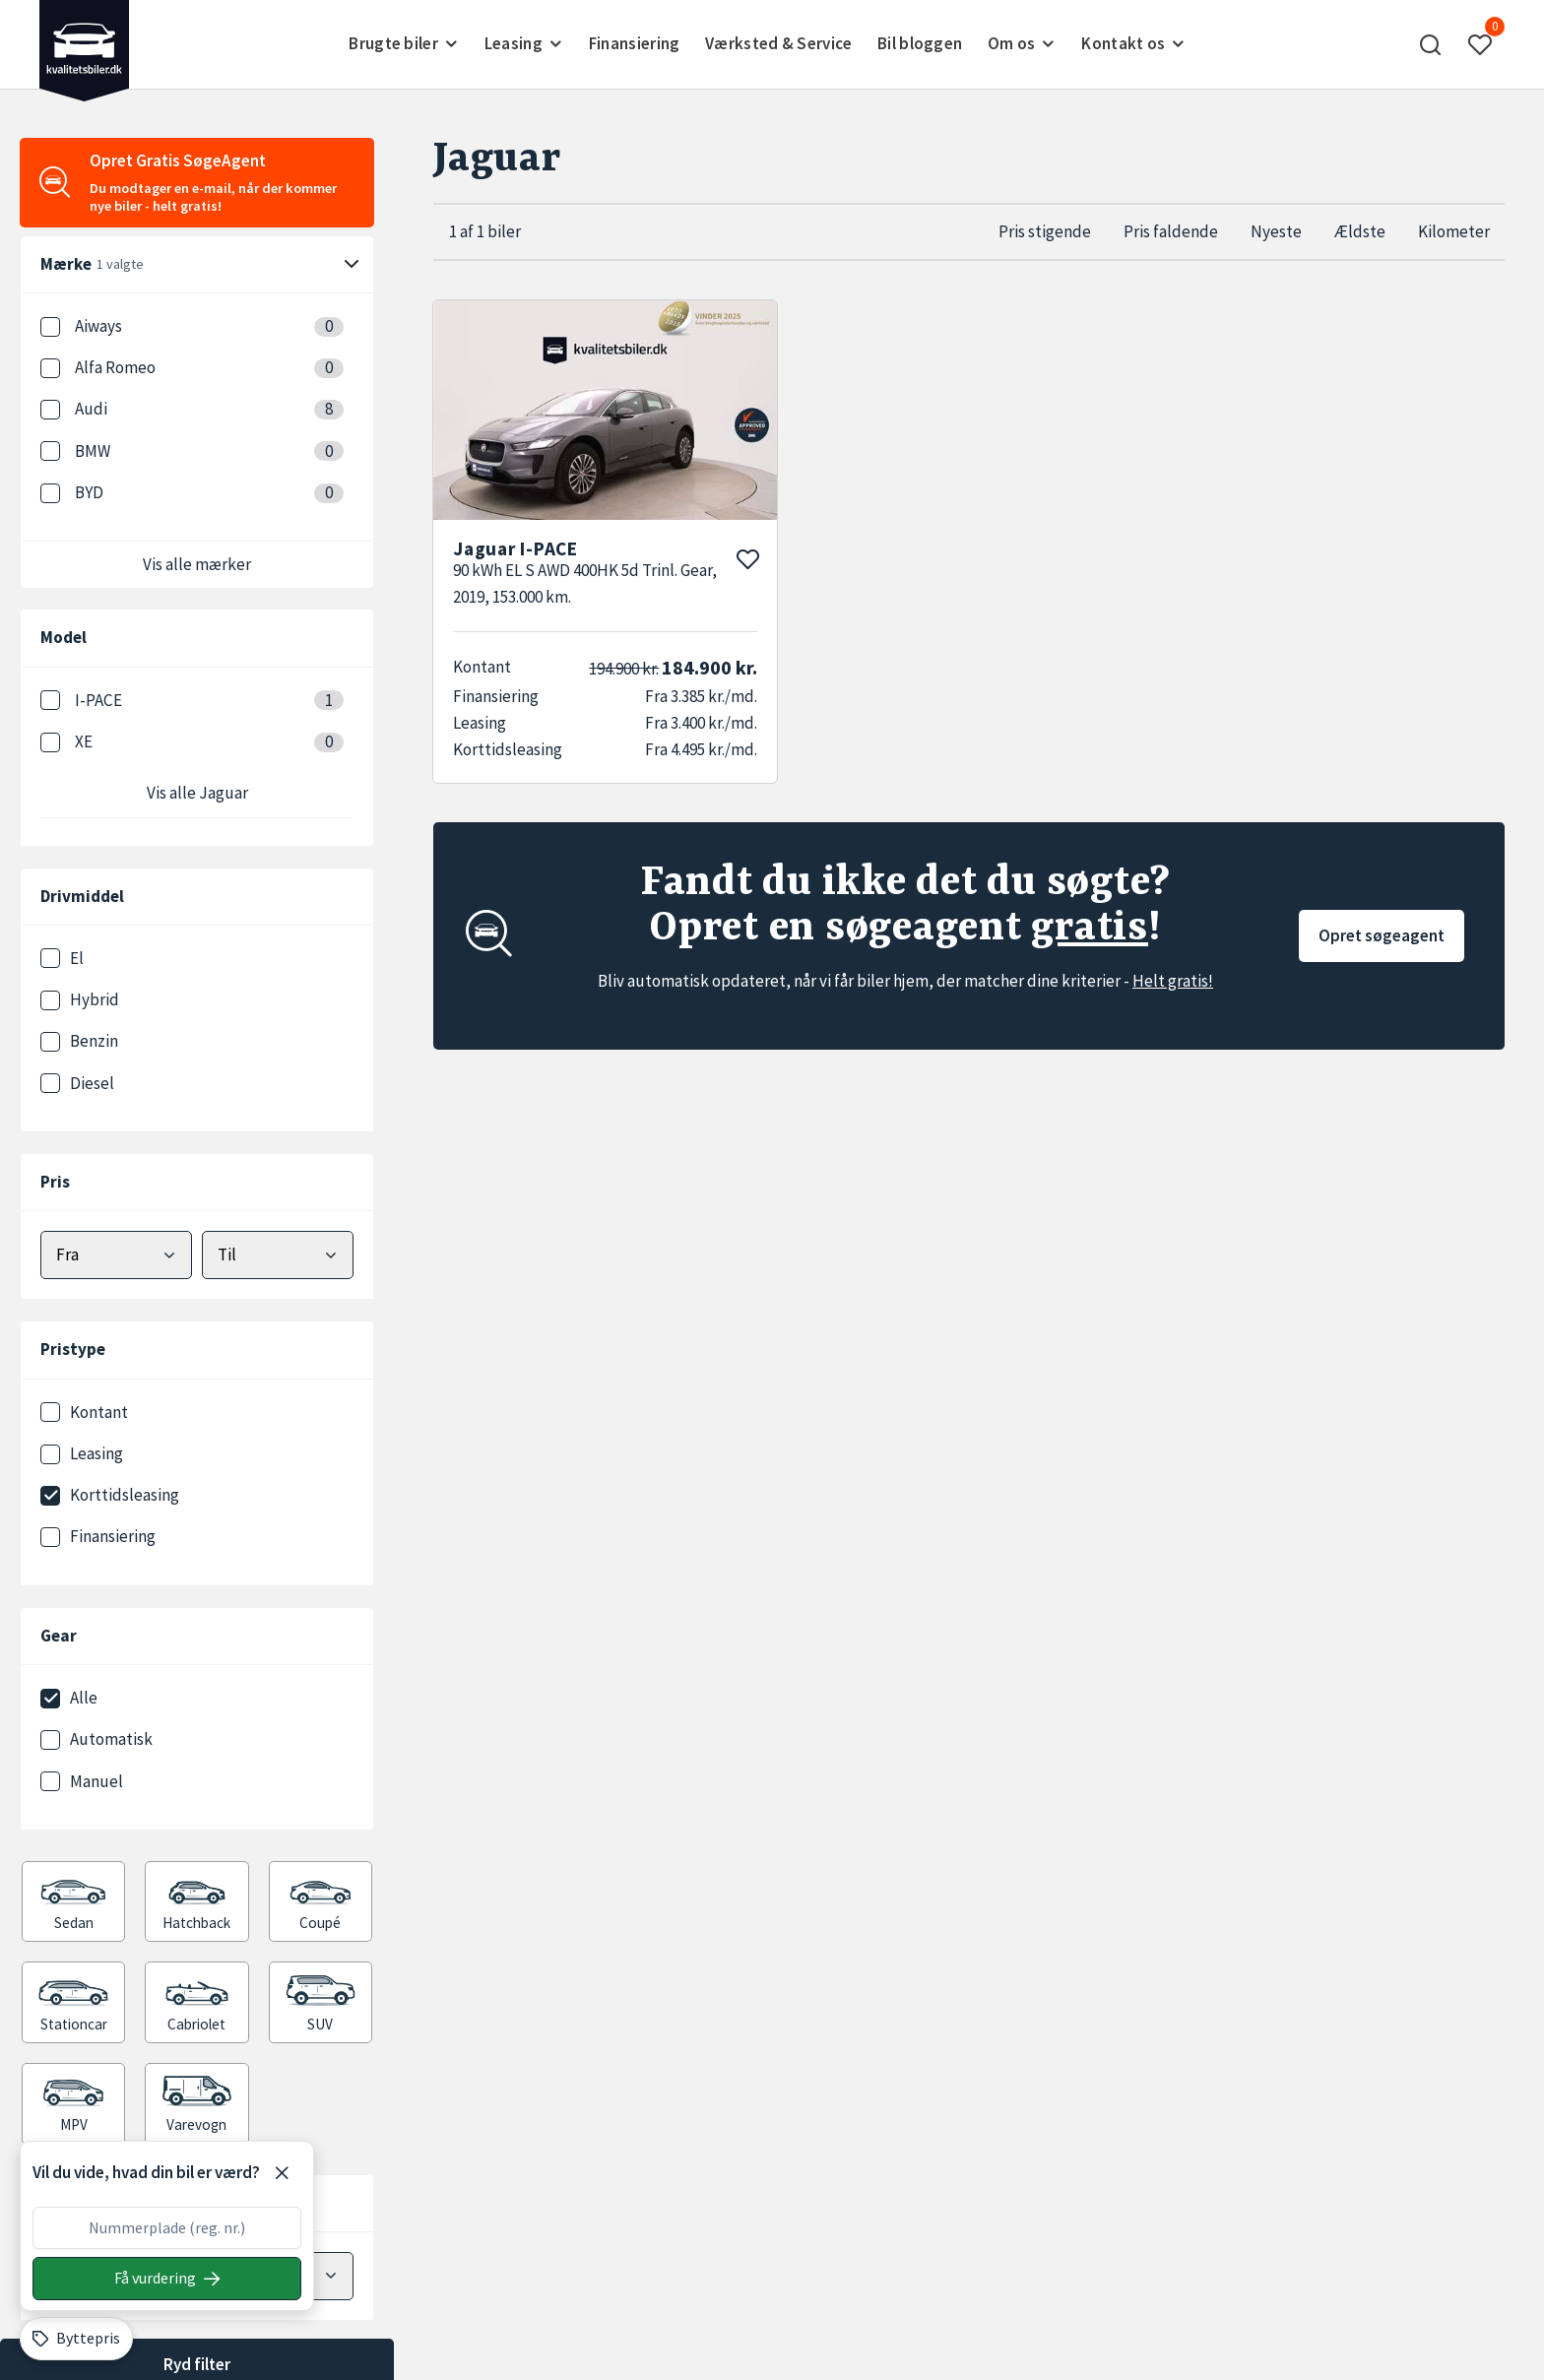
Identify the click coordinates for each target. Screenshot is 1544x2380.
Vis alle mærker (197, 564)
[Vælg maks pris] (278, 1255)
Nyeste (1276, 231)
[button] (1430, 44)
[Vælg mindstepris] (116, 1255)
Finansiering (634, 43)
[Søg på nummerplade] (166, 2278)
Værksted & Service (778, 43)
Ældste (1359, 231)
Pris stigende (1044, 231)
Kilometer (1454, 231)
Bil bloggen (919, 43)
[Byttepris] (76, 2338)
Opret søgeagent (1382, 935)
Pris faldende (1171, 231)
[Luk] (281, 2173)
